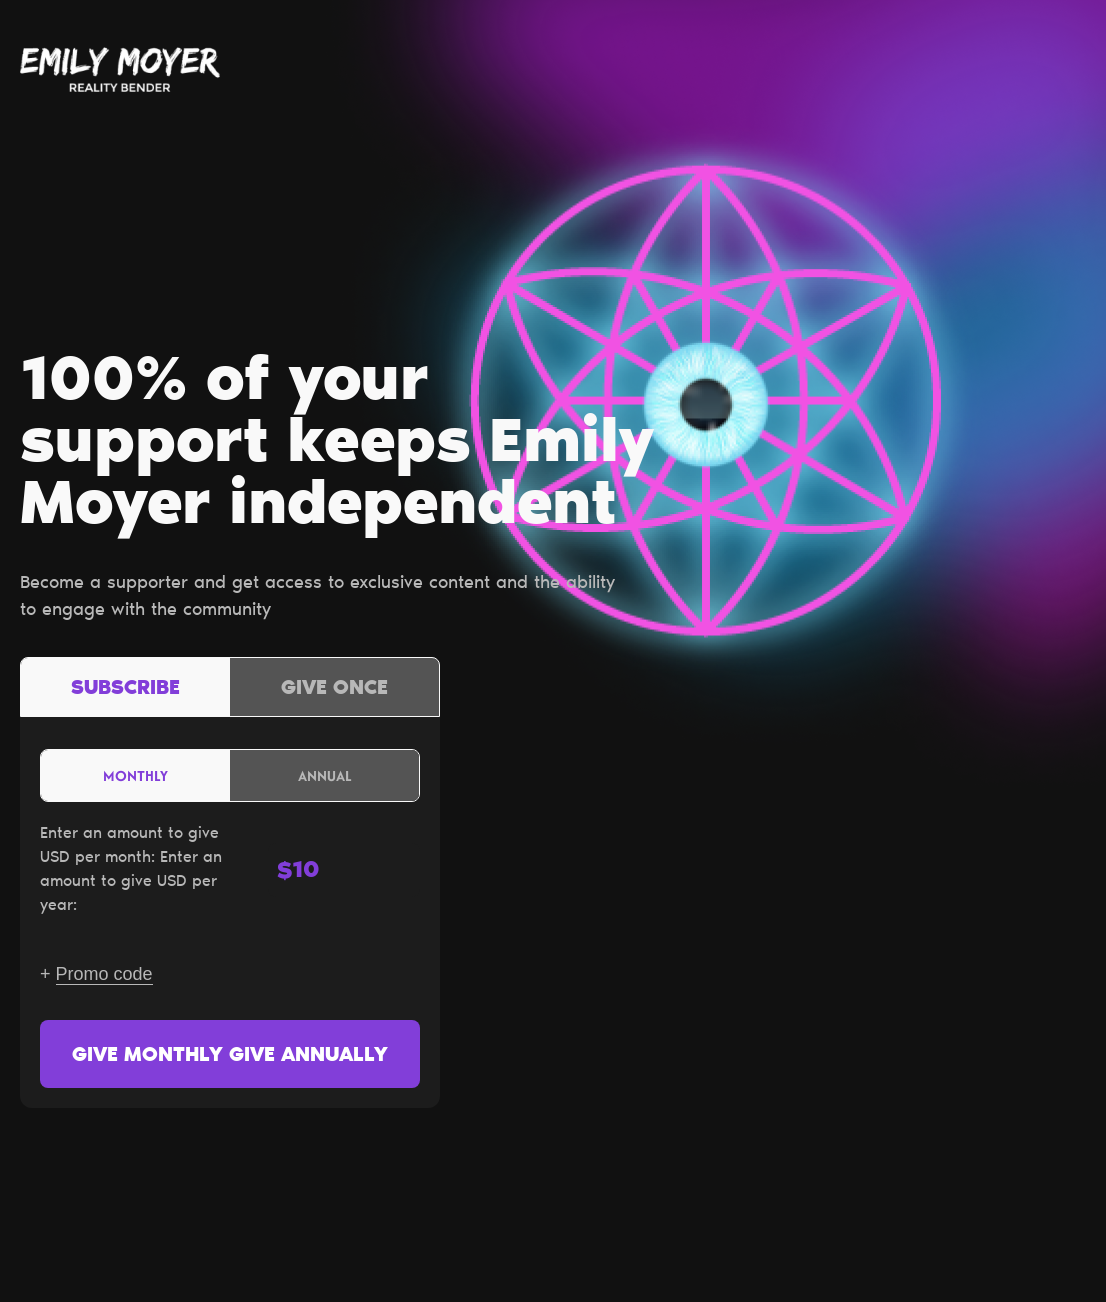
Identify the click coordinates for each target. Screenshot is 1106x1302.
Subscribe (125, 689)
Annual (325, 775)
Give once (334, 689)
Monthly (135, 775)
